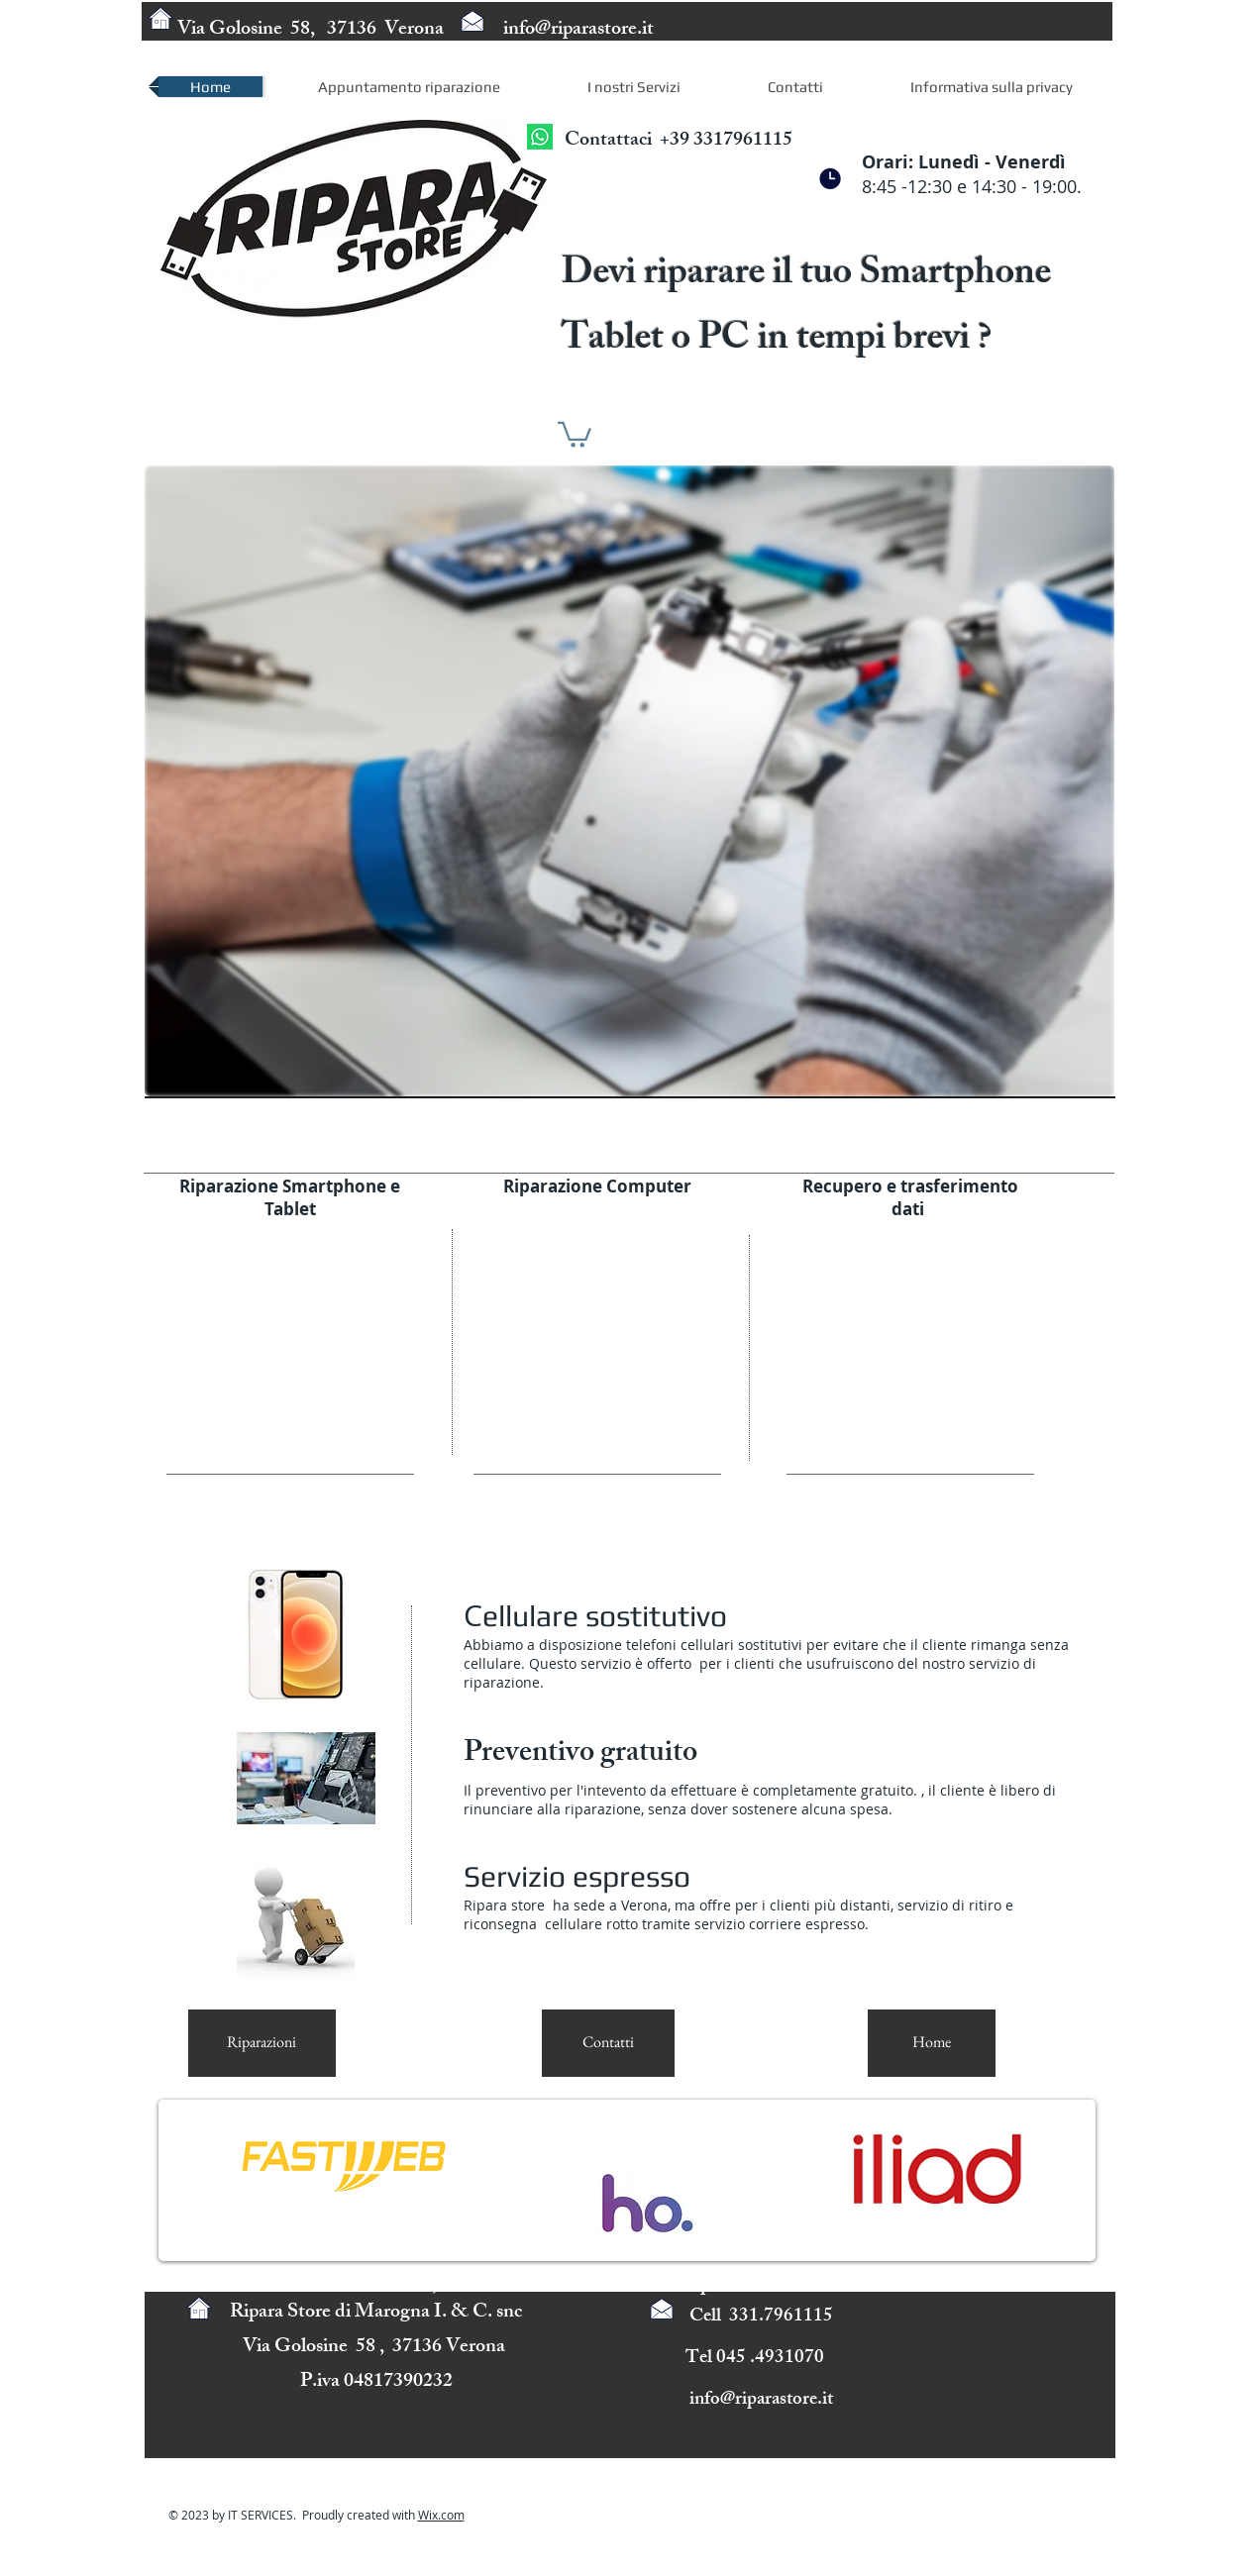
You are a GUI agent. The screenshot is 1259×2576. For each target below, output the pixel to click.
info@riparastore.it (578, 30)
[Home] (932, 2043)
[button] (574, 433)
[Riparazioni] (262, 2043)
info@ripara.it (696, 2286)
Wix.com (441, 2515)
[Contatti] (608, 2043)
